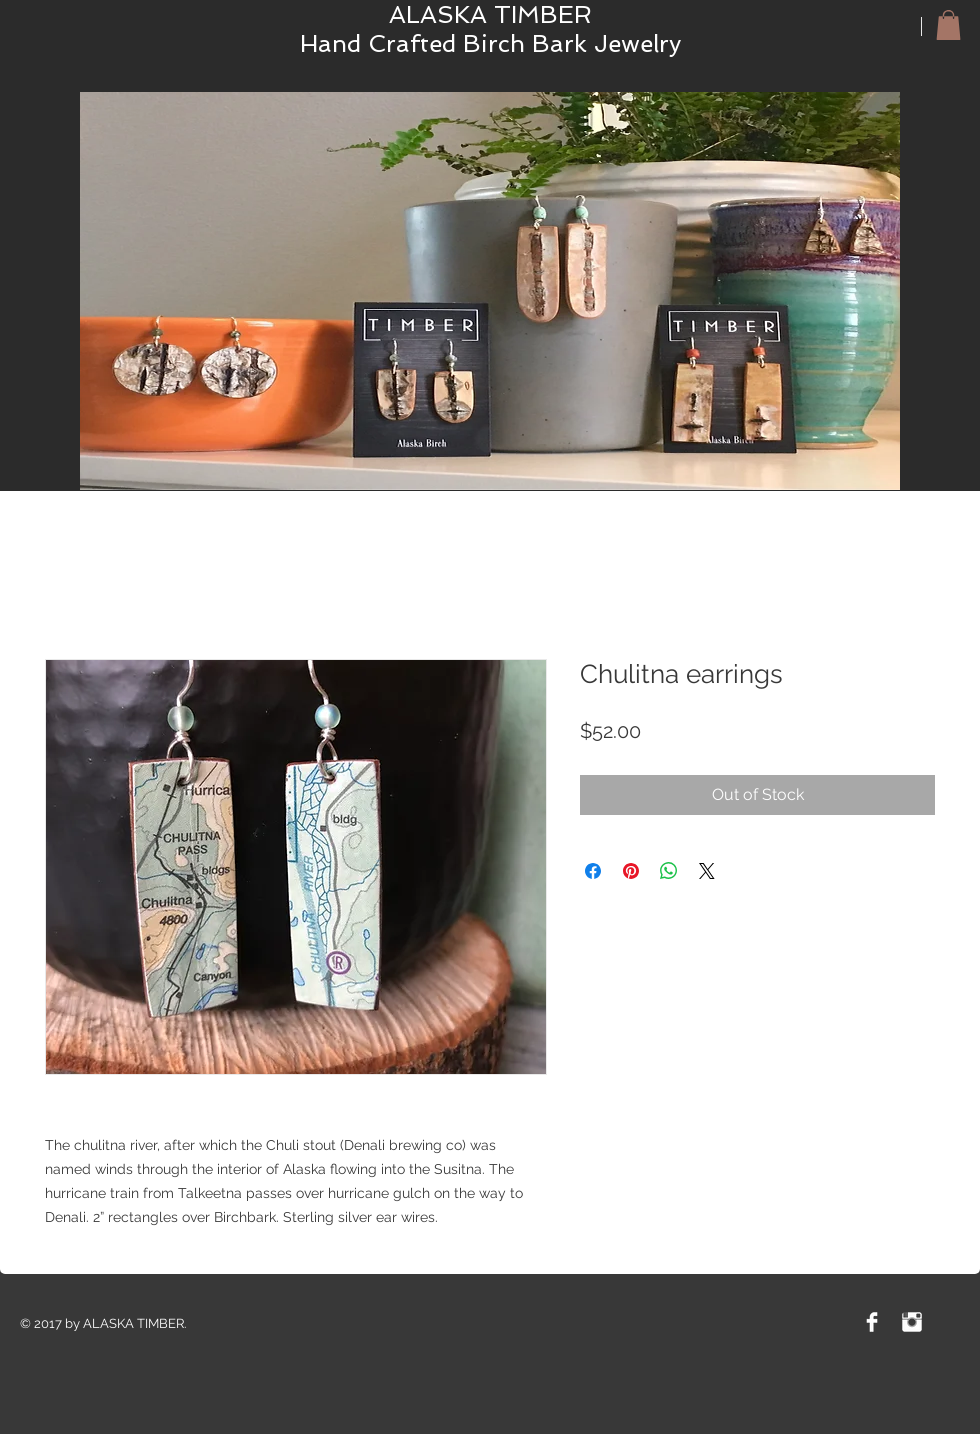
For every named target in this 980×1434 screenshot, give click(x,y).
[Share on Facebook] (593, 871)
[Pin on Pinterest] (631, 871)
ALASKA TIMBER (490, 14)
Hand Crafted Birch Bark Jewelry (490, 43)
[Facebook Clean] (872, 1322)
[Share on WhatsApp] (669, 871)
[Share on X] (707, 871)
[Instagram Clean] (912, 1322)
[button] (948, 25)
